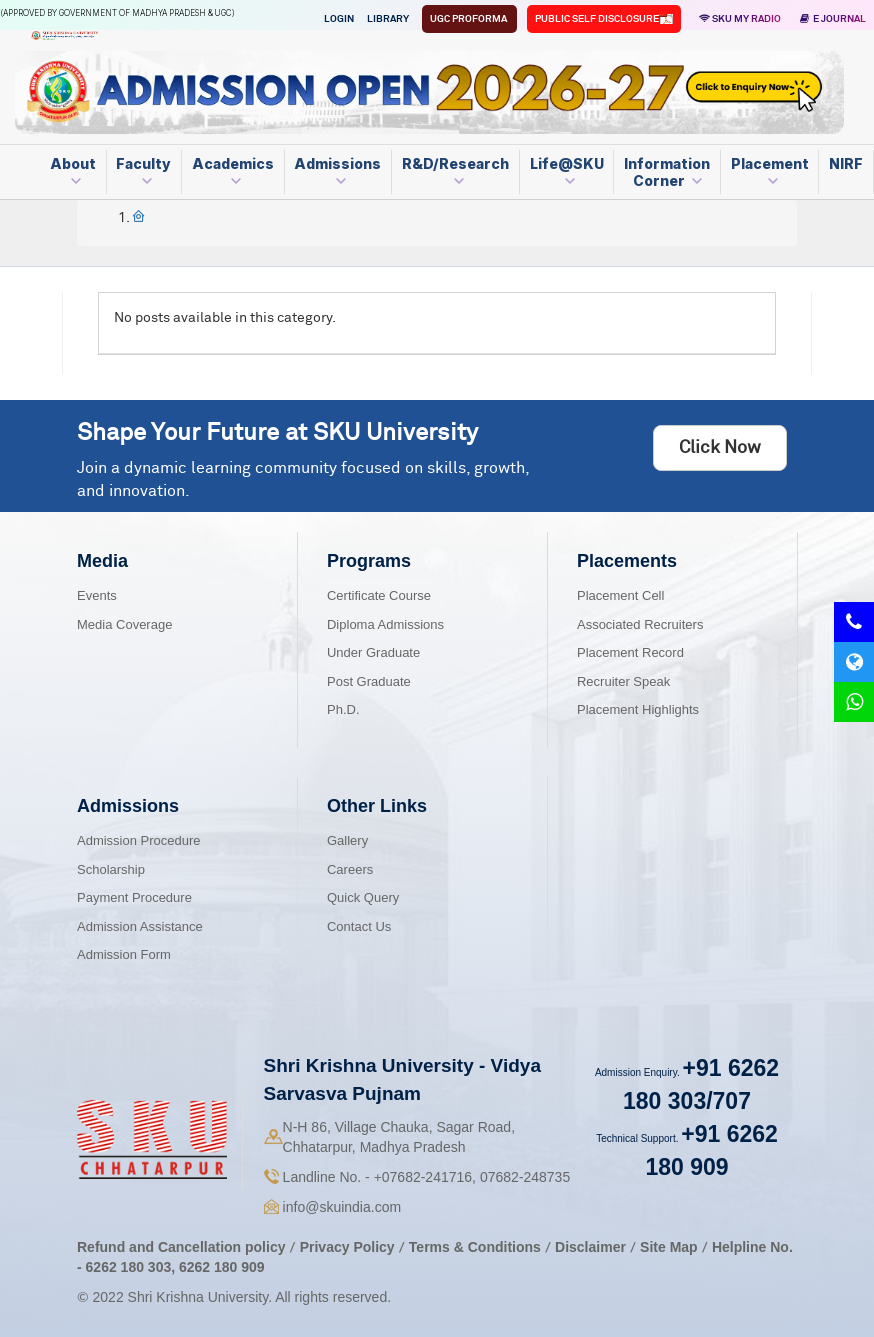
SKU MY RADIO (740, 18)
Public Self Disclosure (598, 19)
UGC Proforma (469, 19)
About (73, 170)
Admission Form (124, 954)
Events (97, 595)
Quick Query (363, 897)
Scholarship (111, 869)
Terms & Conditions (477, 1247)
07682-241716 (423, 1177)
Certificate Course (379, 595)
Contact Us (359, 926)
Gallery (347, 840)
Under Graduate (373, 652)
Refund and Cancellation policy (181, 1247)
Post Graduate (369, 681)
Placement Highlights (638, 709)
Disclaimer (590, 1247)
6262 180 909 (222, 1267)
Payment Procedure (134, 897)
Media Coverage (124, 624)
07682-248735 (525, 1177)
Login (339, 19)
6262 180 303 (129, 1267)
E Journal (833, 18)
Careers (350, 869)
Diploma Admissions (385, 624)
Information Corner (667, 172)
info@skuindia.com (342, 1207)
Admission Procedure (139, 840)
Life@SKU (567, 170)
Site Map (669, 1247)
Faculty (143, 170)
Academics (233, 170)
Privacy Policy (347, 1247)
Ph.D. (343, 709)
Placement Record (630, 652)
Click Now (720, 448)
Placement (770, 170)
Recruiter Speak (623, 681)
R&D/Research (455, 170)
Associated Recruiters (640, 624)
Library (388, 19)
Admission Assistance (140, 926)
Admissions (337, 170)
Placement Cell (620, 595)
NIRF (846, 163)
